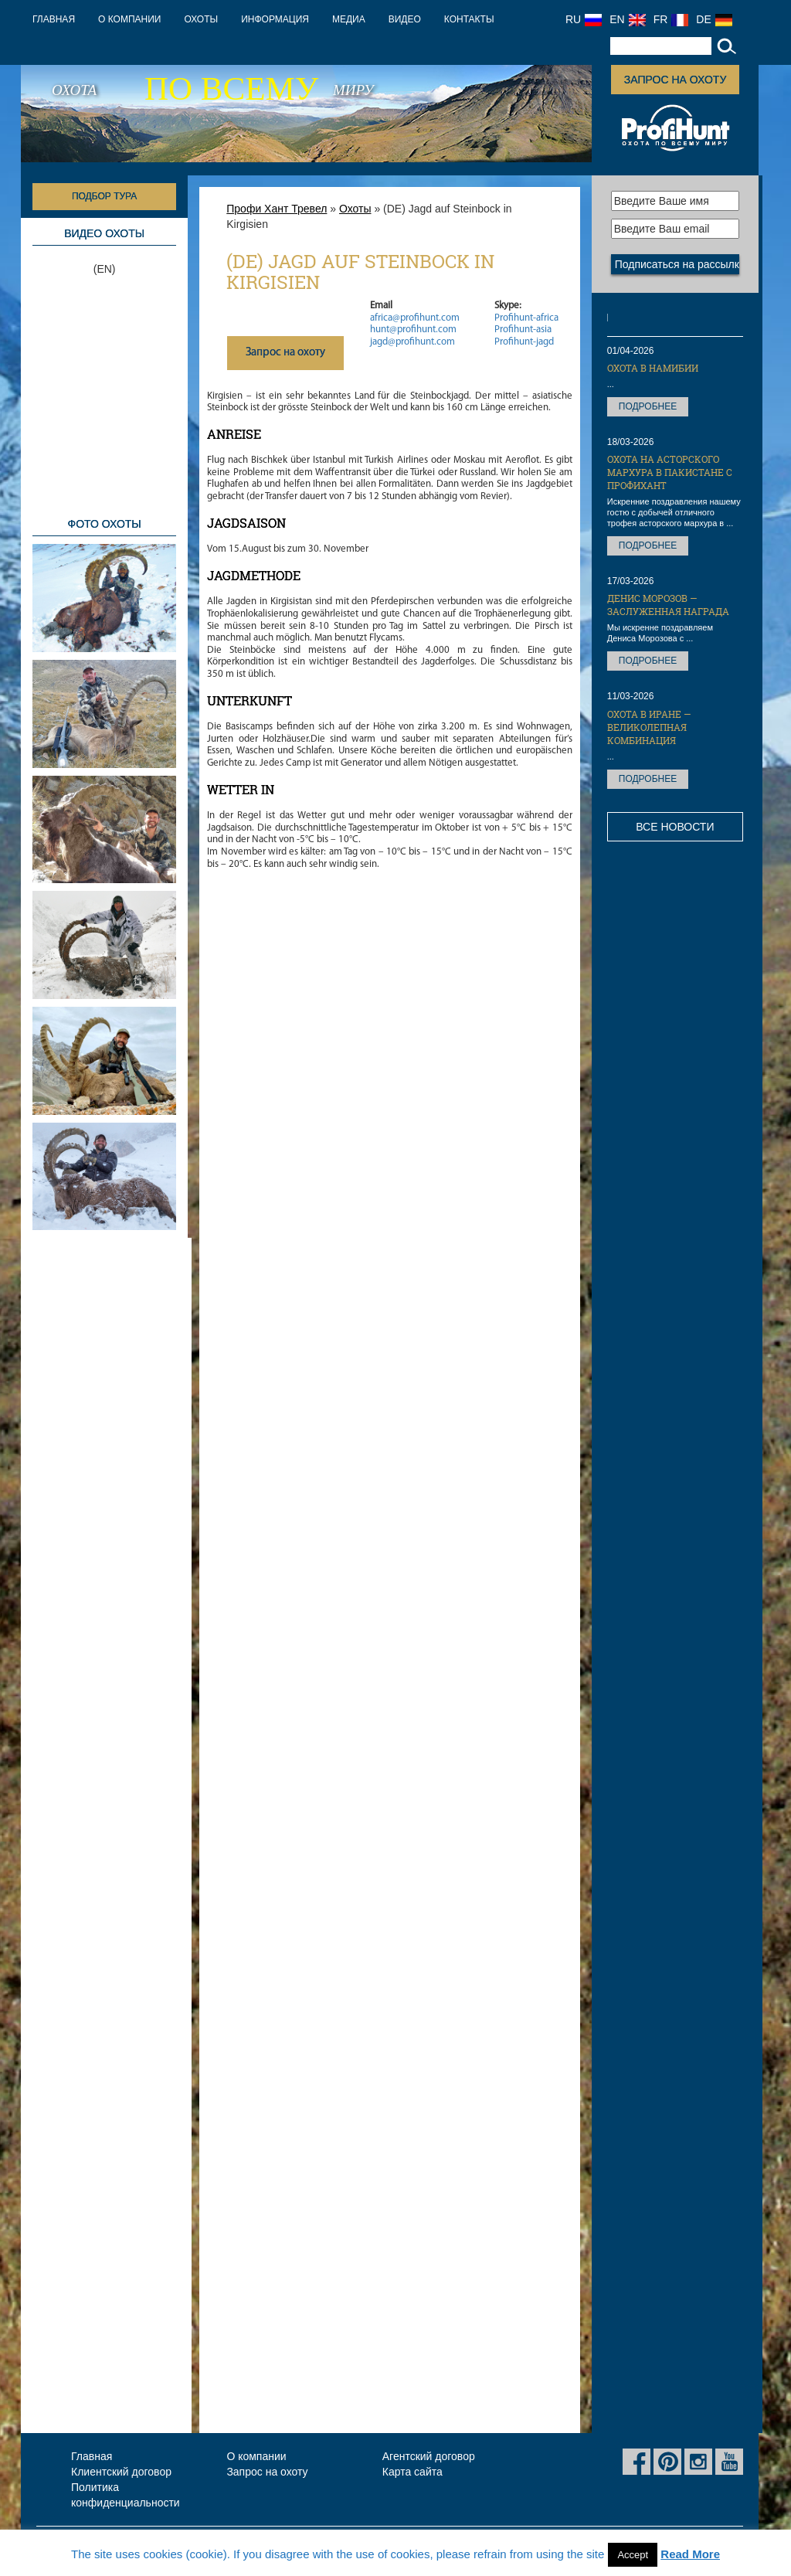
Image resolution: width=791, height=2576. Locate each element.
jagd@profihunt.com (412, 342)
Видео (405, 19)
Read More (690, 2554)
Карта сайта (412, 2472)
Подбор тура (104, 196)
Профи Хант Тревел (276, 208)
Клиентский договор (121, 2472)
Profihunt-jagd (524, 342)
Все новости (675, 827)
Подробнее (648, 406)
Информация (275, 19)
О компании (129, 19)
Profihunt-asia (523, 330)
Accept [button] (632, 2555)
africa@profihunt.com (415, 318)
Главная (53, 19)
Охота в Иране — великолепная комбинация (649, 727)
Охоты (201, 19)
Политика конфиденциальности (125, 2495)
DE (714, 19)
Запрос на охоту (675, 79)
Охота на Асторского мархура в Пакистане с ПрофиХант (669, 472)
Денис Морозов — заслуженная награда (668, 604)
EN (627, 19)
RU (583, 19)
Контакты (469, 19)
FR (671, 19)
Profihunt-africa (526, 318)
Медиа (348, 19)
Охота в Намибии (652, 368)
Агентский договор (428, 2456)
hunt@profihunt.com (413, 330)
